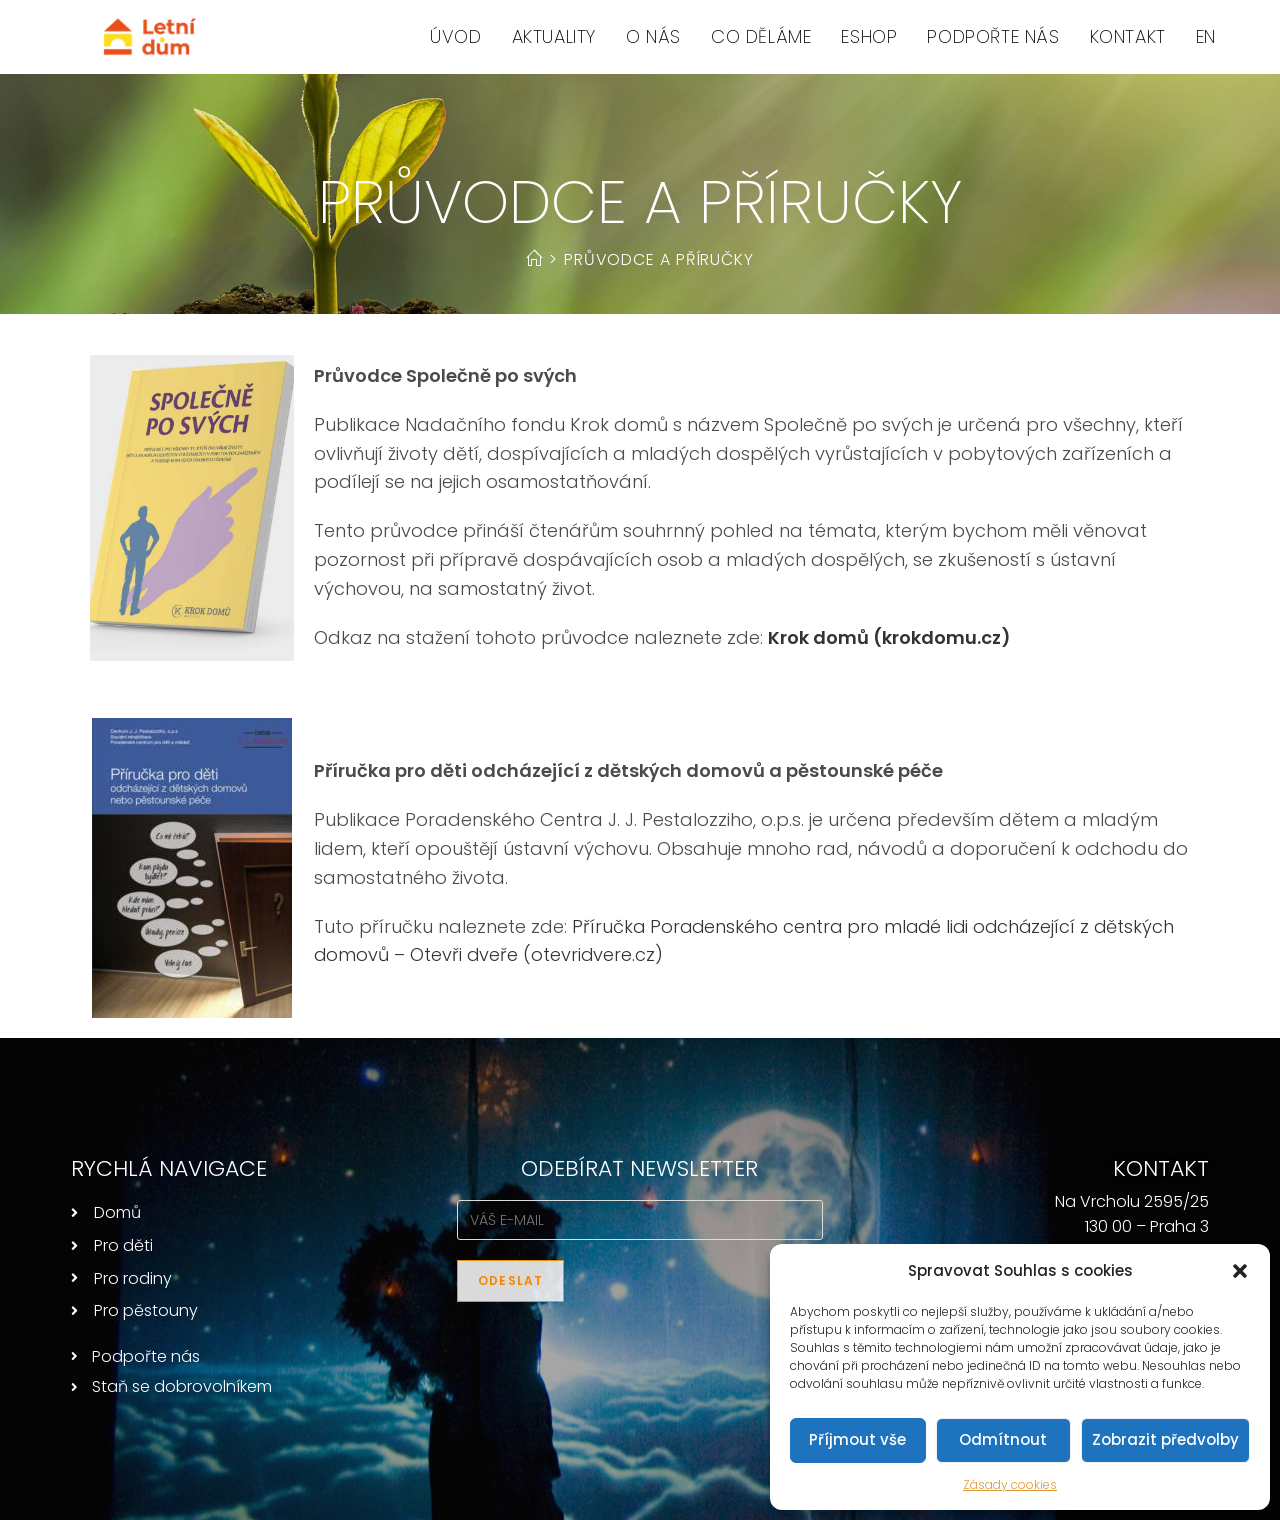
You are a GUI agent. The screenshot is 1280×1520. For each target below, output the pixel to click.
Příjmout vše (857, 1439)
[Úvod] (534, 259)
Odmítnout (1003, 1439)
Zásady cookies (1010, 1484)
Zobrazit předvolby (1165, 1439)
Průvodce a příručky (659, 259)
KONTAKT (1161, 1168)
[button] (1240, 1271)
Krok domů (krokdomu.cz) (889, 637)
